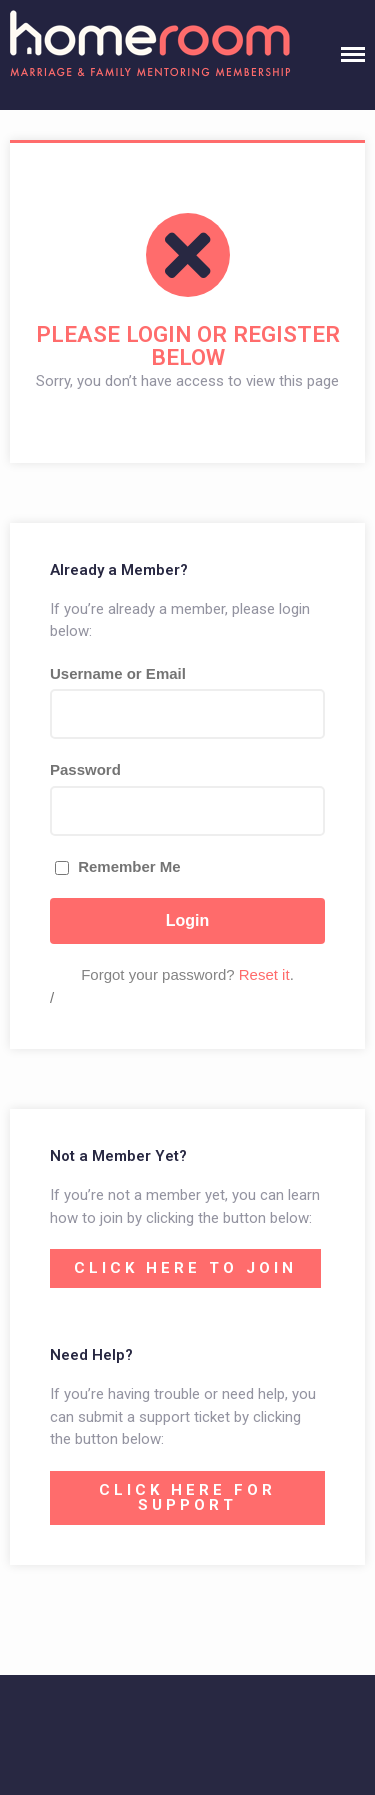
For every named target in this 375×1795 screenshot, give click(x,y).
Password (85, 769)
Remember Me (118, 866)
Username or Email (118, 673)
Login (188, 920)
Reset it (264, 974)
